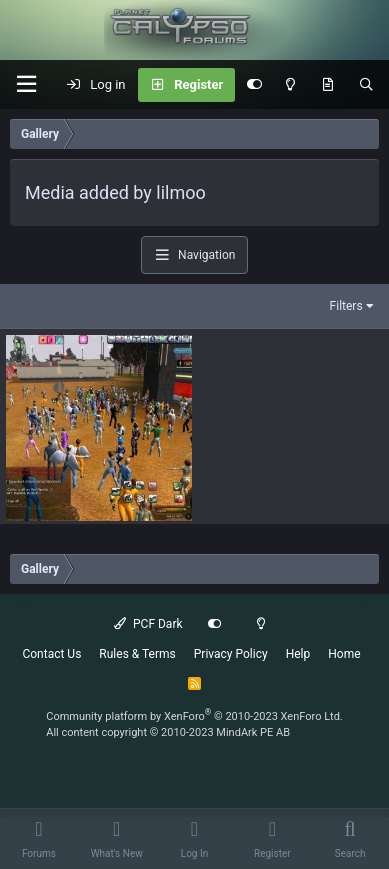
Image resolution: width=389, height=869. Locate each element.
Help (298, 654)
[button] (26, 84)
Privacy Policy (231, 654)
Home (344, 654)
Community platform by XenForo (194, 716)
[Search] (366, 85)
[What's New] (327, 85)
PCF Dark (148, 624)
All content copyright (168, 732)
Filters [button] (346, 306)
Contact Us (51, 654)
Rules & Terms (137, 654)
